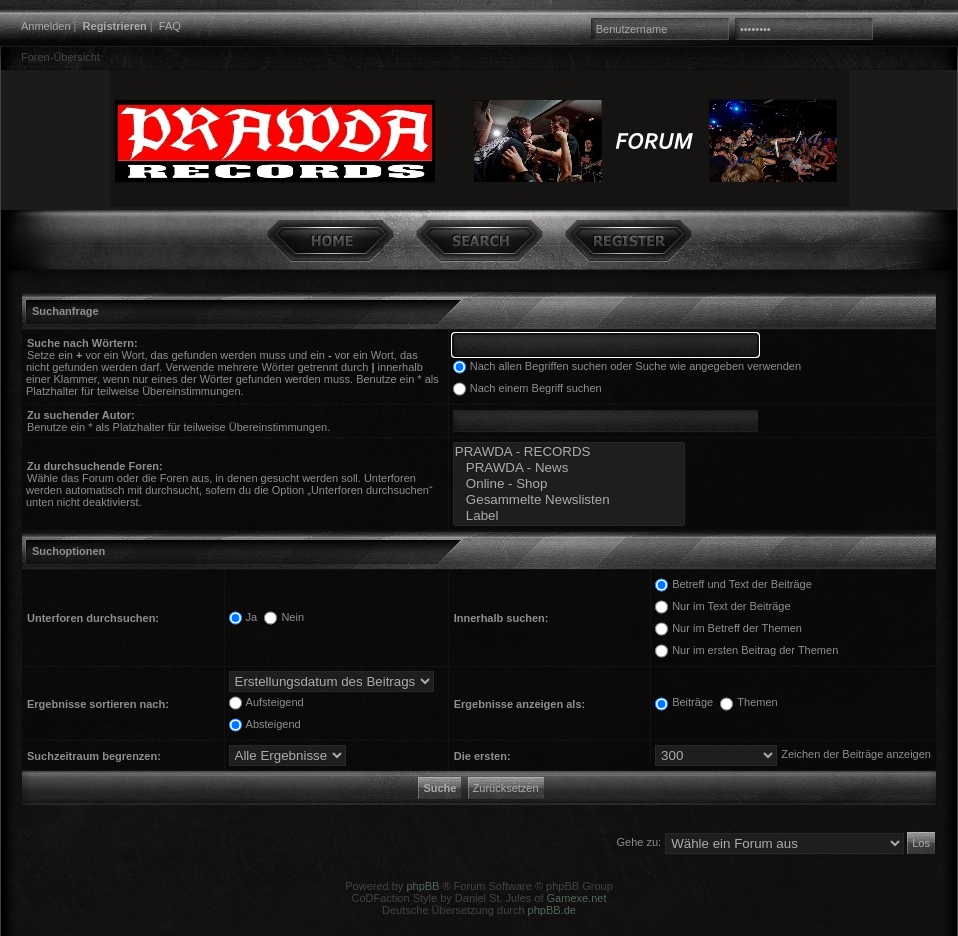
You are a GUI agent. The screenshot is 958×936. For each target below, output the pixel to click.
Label (569, 516)
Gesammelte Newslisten (569, 500)
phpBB (422, 886)
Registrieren (115, 26)
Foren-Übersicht (60, 57)
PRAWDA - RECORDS (569, 452)
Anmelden (46, 26)
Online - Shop (569, 484)
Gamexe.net (577, 898)
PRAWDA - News (569, 468)
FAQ (170, 26)
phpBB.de (552, 910)
